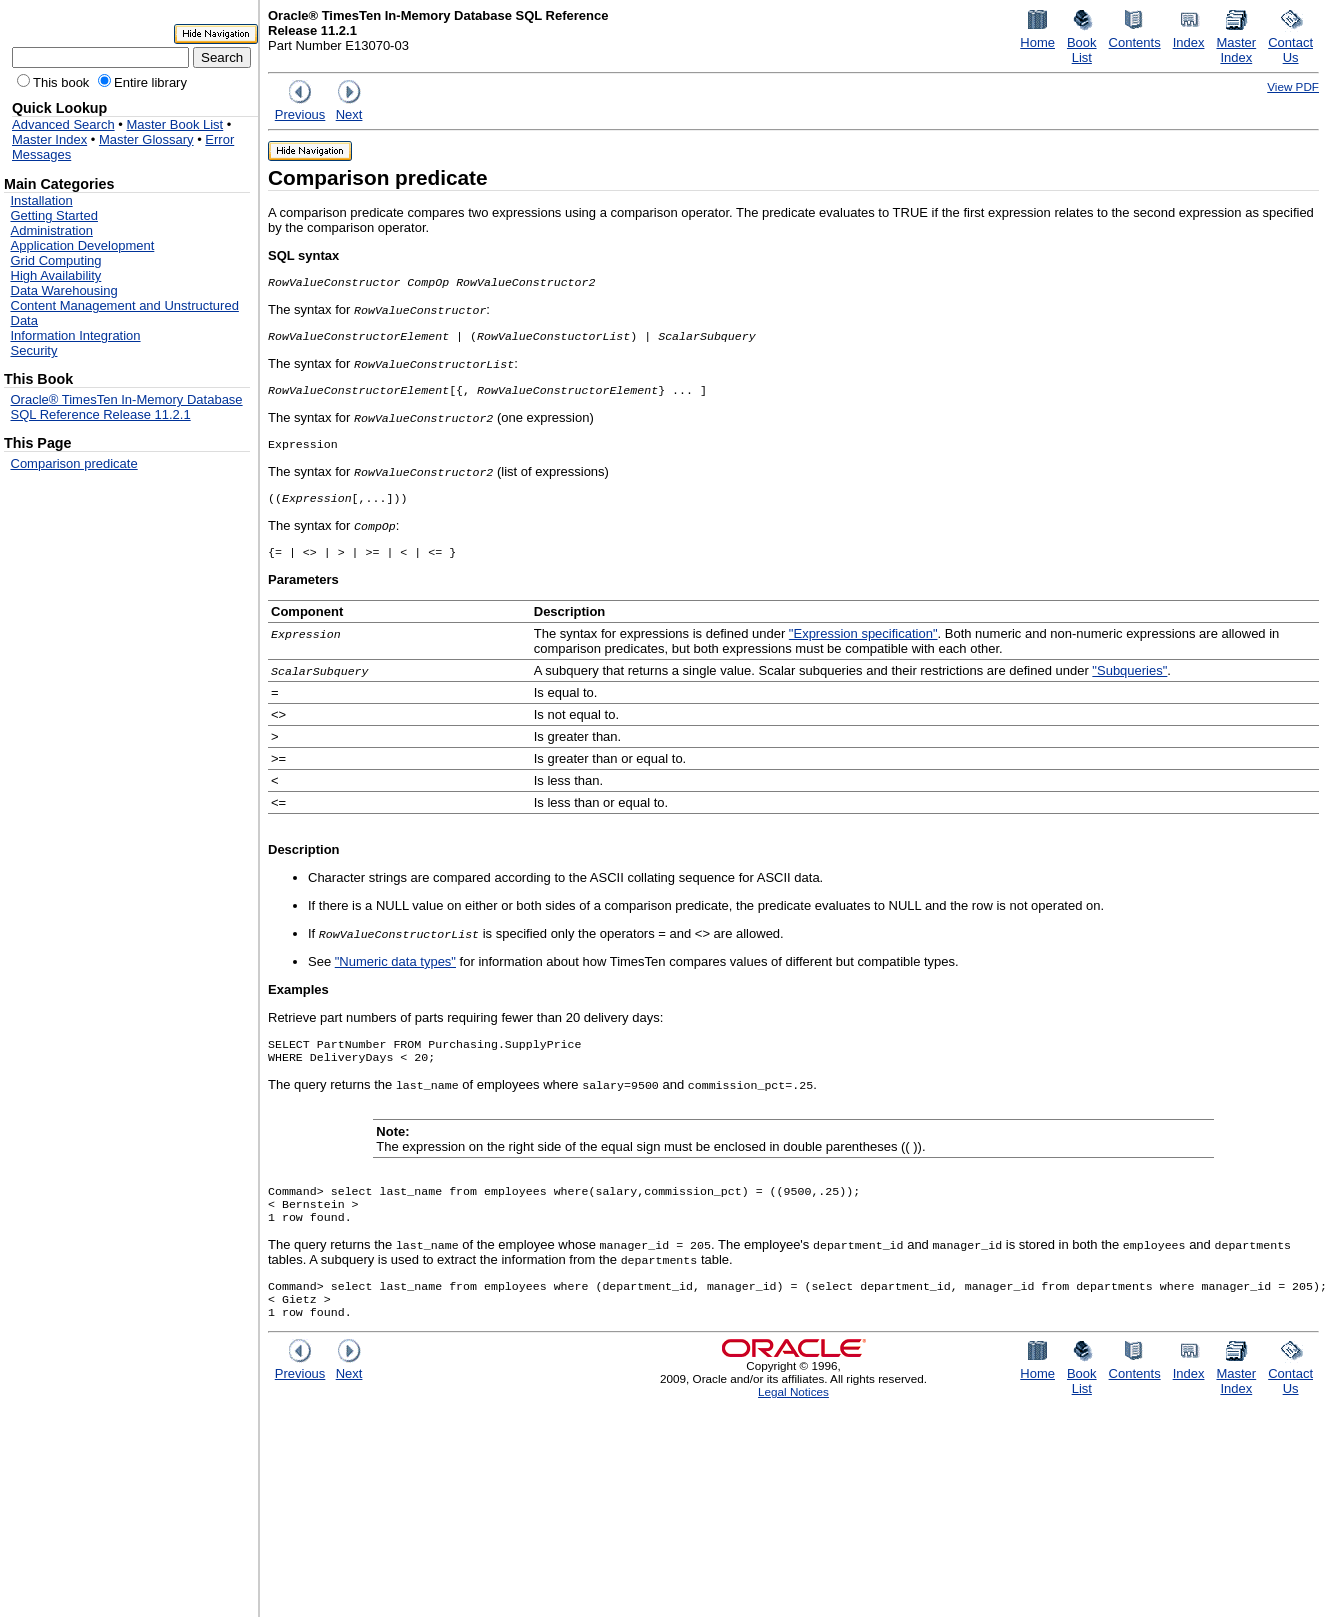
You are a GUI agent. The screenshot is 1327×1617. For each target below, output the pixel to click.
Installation (42, 200)
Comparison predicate (74, 463)
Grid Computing (56, 260)
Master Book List (174, 124)
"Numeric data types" (395, 973)
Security (34, 350)
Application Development (83, 245)
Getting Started (54, 215)
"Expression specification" (863, 645)
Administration (52, 230)
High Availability (56, 275)
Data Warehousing (64, 290)
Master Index (49, 139)
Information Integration (76, 335)
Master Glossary (146, 139)
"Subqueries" (1129, 682)
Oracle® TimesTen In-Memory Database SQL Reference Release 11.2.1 (127, 407)
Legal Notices (793, 1419)
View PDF (1293, 86)
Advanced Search (63, 124)
